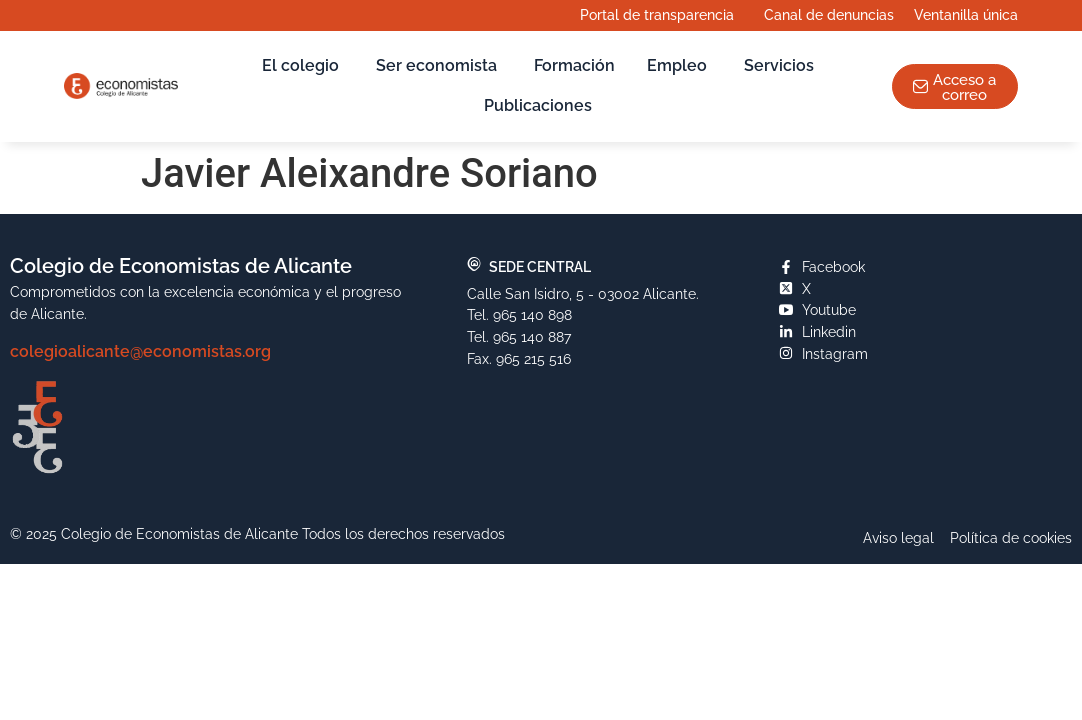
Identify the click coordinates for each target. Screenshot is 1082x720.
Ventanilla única (971, 15)
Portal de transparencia (662, 15)
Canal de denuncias (829, 14)
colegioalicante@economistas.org (140, 351)
